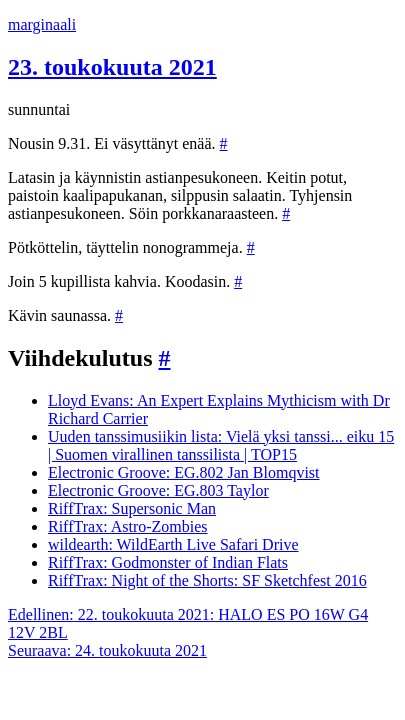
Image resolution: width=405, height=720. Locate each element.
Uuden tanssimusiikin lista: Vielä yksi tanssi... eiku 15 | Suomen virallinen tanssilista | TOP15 (221, 445)
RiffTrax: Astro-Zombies (128, 526)
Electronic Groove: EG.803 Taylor (158, 490)
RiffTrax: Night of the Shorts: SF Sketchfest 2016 (207, 580)
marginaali (42, 24)
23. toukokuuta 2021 (112, 67)
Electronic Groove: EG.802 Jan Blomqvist (184, 472)
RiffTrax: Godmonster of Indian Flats (168, 562)
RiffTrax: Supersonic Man (132, 508)
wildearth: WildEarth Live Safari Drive (173, 544)
